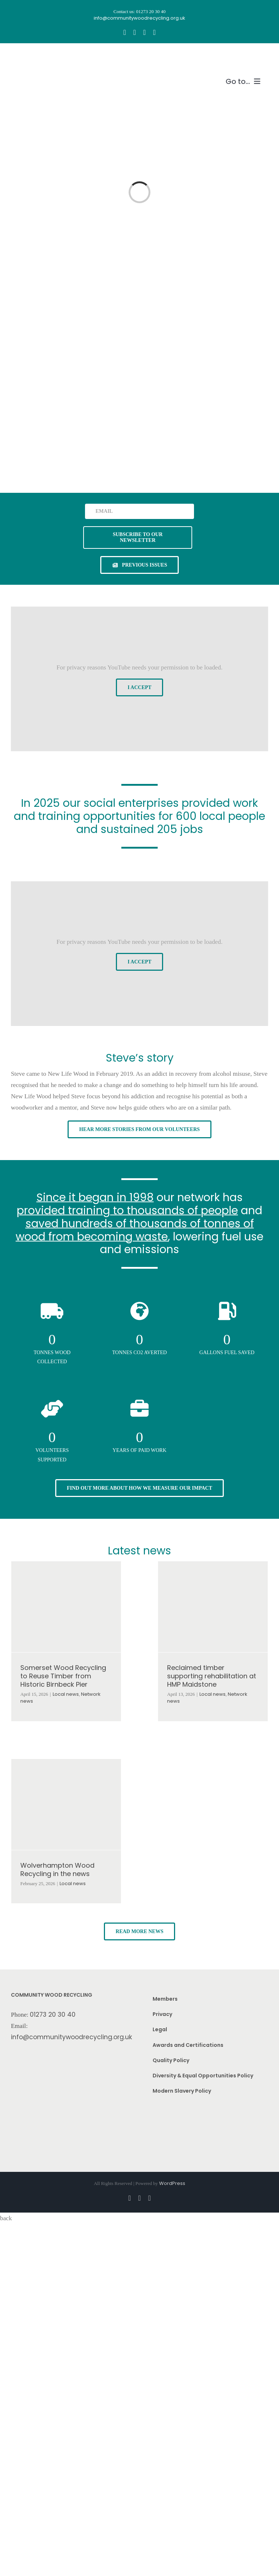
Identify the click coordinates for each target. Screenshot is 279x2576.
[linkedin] (154, 32)
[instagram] (134, 32)
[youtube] (144, 32)
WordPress (172, 2183)
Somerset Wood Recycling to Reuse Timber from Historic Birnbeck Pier (63, 1676)
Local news (66, 1694)
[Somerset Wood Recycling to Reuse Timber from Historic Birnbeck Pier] (66, 1606)
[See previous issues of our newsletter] (139, 565)
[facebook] (124, 32)
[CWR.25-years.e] (38, 57)
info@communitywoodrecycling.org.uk (71, 2037)
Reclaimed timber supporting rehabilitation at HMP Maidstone (211, 1676)
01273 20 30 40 (53, 2014)
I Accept (139, 687)
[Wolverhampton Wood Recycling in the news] (66, 1804)
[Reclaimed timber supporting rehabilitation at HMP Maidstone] (213, 1606)
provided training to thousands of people (127, 1210)
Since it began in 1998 (95, 1197)
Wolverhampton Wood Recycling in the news (57, 1869)
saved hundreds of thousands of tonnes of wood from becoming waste (135, 1230)
